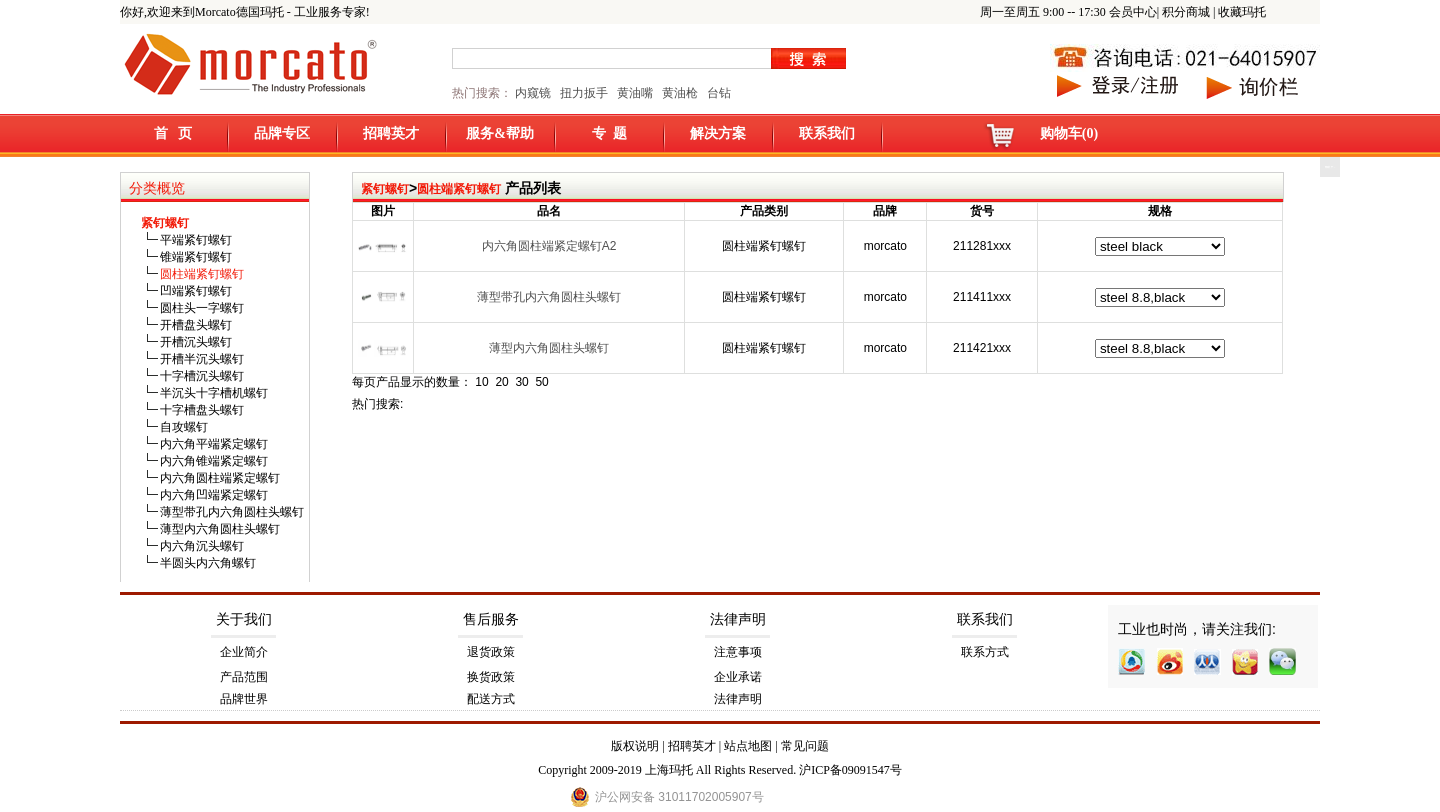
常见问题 (805, 746)
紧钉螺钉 (385, 189)
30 (521, 382)
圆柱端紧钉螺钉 (459, 189)
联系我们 (827, 133)
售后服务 (491, 619)
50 (541, 382)
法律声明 (738, 619)
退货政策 (491, 652)
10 (481, 382)
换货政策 (491, 677)
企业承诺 (738, 677)
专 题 (609, 133)
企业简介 (244, 652)
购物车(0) (1069, 133)
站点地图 (748, 746)
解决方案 (718, 133)
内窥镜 (533, 93)
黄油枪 (680, 93)
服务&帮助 (500, 133)
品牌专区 (282, 133)
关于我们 (244, 619)
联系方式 (985, 652)
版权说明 (635, 746)
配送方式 (491, 699)
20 (501, 382)
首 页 (173, 133)
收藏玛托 (1242, 12)
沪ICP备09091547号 (850, 770)
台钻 (717, 93)
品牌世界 (244, 699)
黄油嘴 (635, 93)
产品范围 (244, 677)
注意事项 (738, 652)
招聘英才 (391, 133)
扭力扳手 (584, 93)
